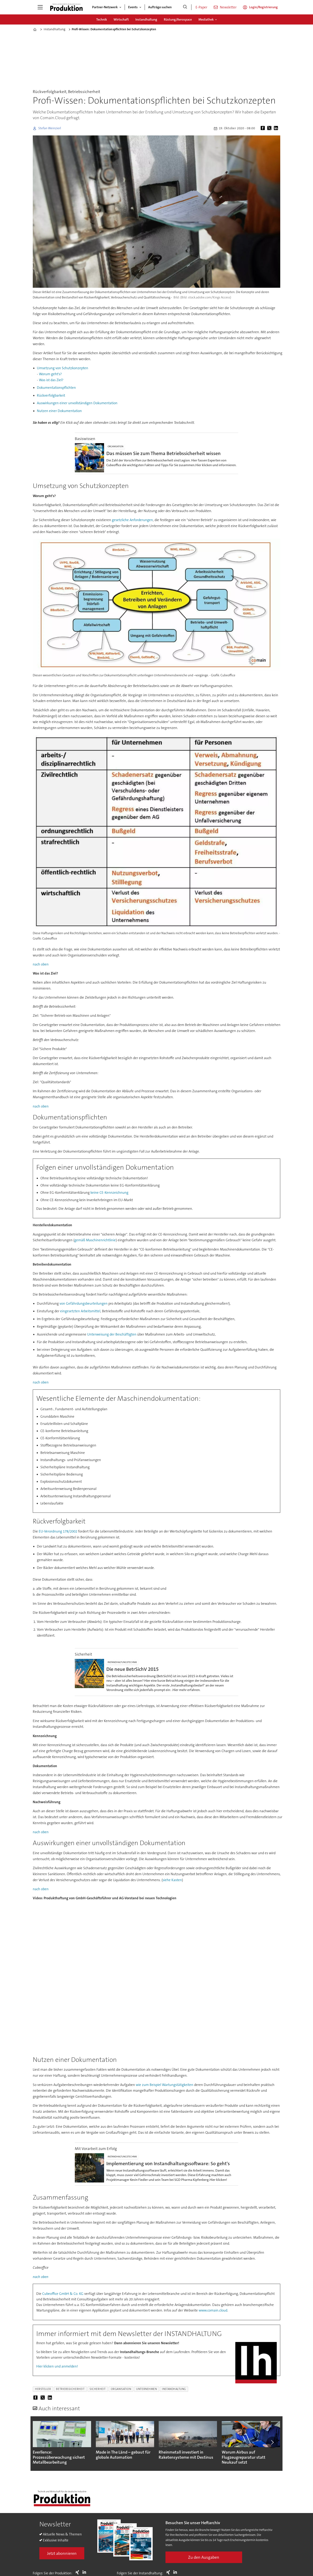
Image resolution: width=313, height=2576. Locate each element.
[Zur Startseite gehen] (66, 7)
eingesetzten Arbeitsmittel (80, 1311)
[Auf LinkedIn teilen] (277, 128)
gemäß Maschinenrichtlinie (95, 1240)
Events (133, 7)
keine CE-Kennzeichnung (109, 1192)
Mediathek (206, 19)
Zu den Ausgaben (203, 2557)
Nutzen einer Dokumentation (59, 411)
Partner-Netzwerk (105, 7)
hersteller (43, 2389)
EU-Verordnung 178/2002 (58, 1531)
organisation (121, 2389)
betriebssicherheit (70, 2389)
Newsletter (228, 7)
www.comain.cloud (213, 2310)
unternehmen (146, 2389)
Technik (101, 19)
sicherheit (98, 2389)
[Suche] (185, 7)
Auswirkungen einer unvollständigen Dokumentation (77, 403)
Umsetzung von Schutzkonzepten (62, 368)
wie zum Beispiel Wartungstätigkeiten (164, 2084)
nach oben (41, 964)
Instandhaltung (146, 19)
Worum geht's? (50, 374)
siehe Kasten (172, 1880)
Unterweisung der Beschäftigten (111, 1334)
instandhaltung (174, 2389)
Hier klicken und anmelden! (57, 2366)
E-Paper (201, 7)
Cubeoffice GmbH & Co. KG (62, 2293)
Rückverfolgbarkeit (51, 395)
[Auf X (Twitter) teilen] (270, 128)
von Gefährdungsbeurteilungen (84, 1303)
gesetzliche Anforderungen (132, 520)
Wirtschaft (121, 19)
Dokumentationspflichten (56, 387)
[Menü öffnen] (40, 7)
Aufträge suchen (160, 7)
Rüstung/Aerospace (178, 19)
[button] (272, 2442)
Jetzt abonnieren (62, 2553)
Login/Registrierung (263, 7)
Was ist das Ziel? (51, 380)
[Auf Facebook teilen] (263, 128)
